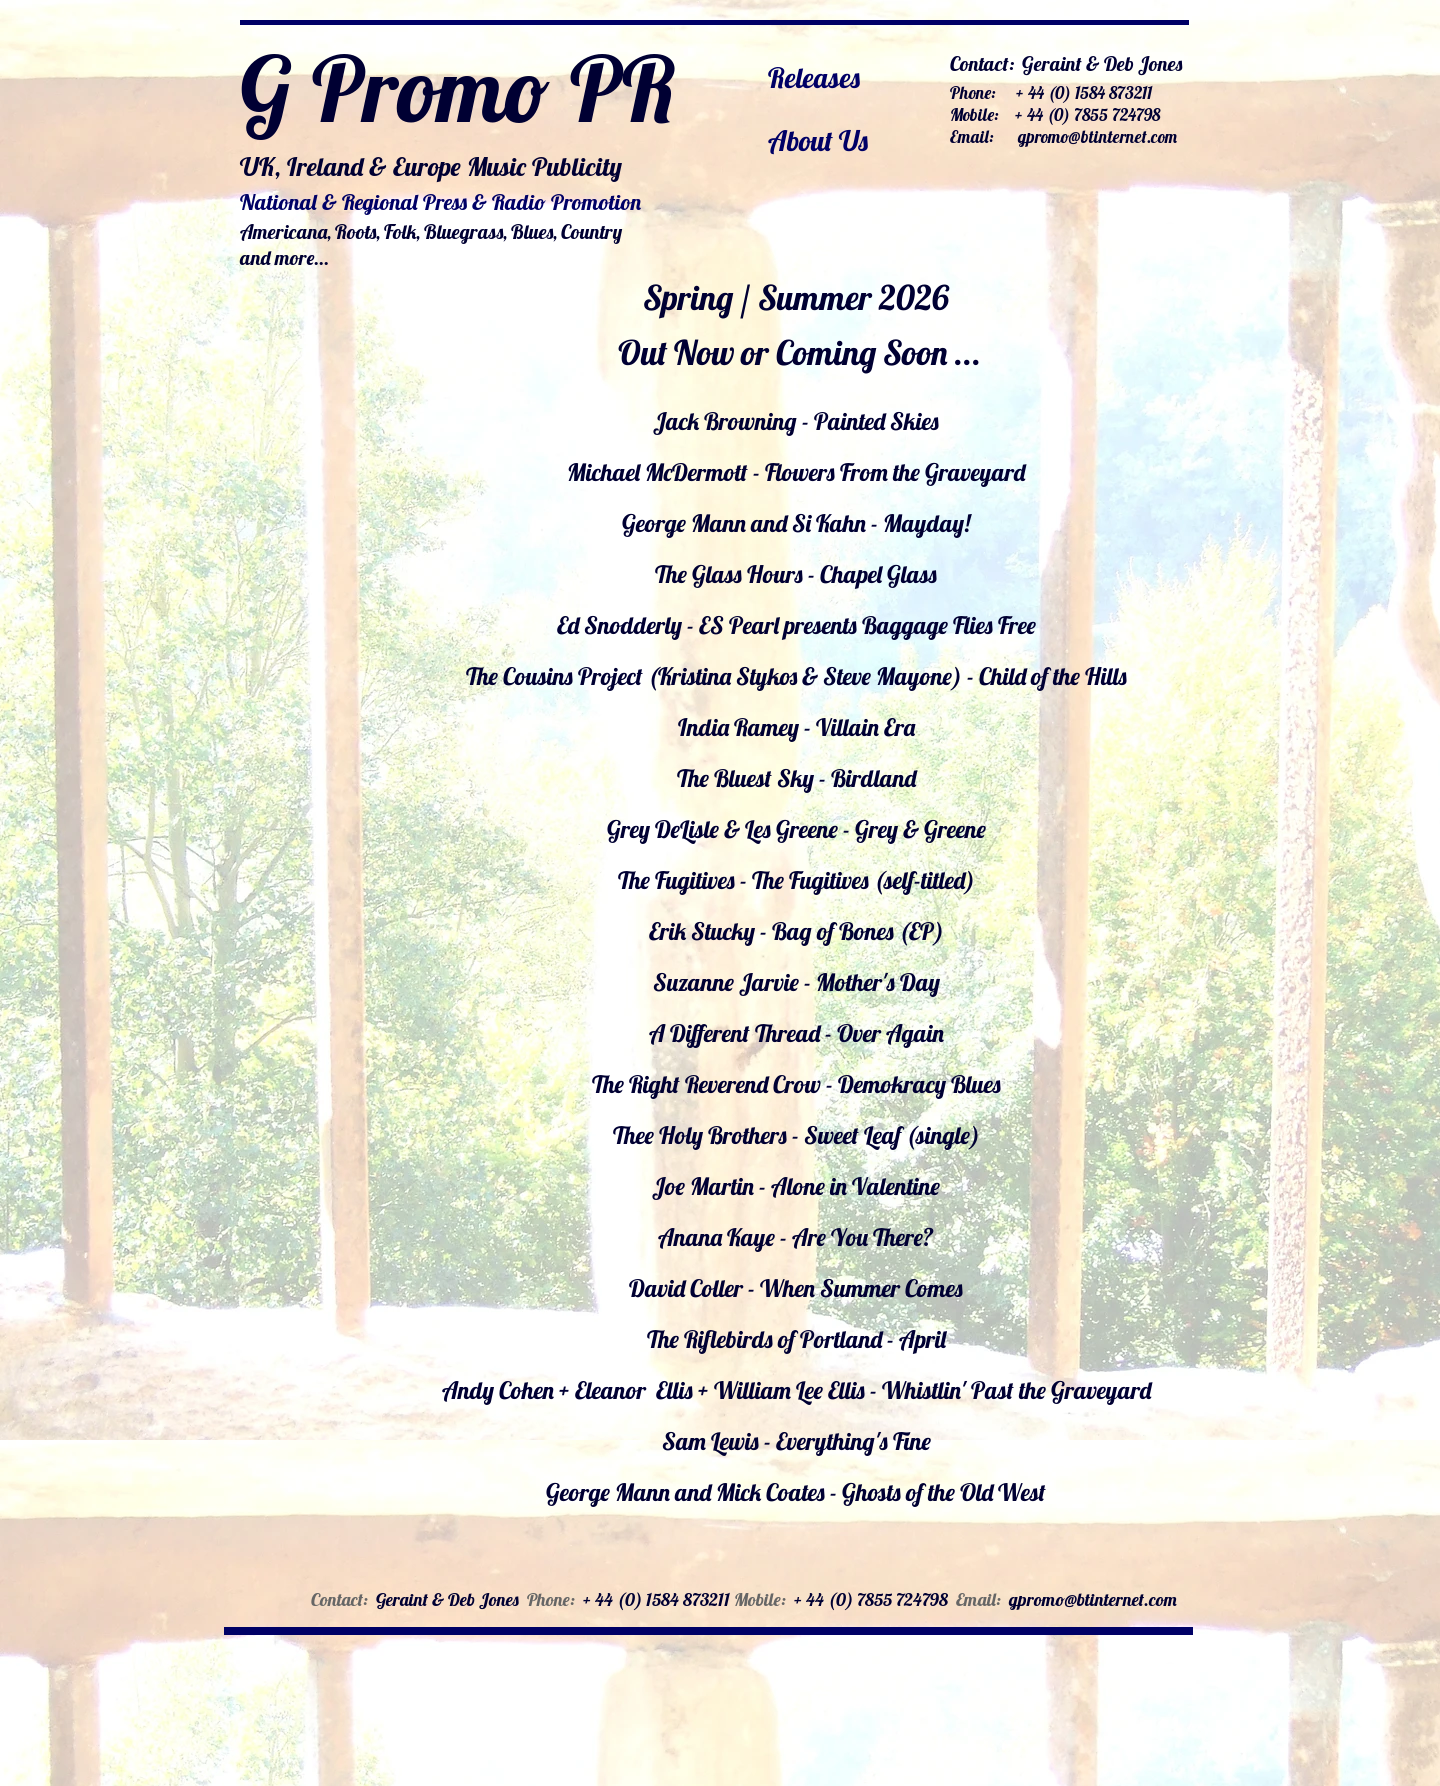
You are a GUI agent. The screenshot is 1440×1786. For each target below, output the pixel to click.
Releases (814, 77)
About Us (818, 140)
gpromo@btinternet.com (1097, 136)
